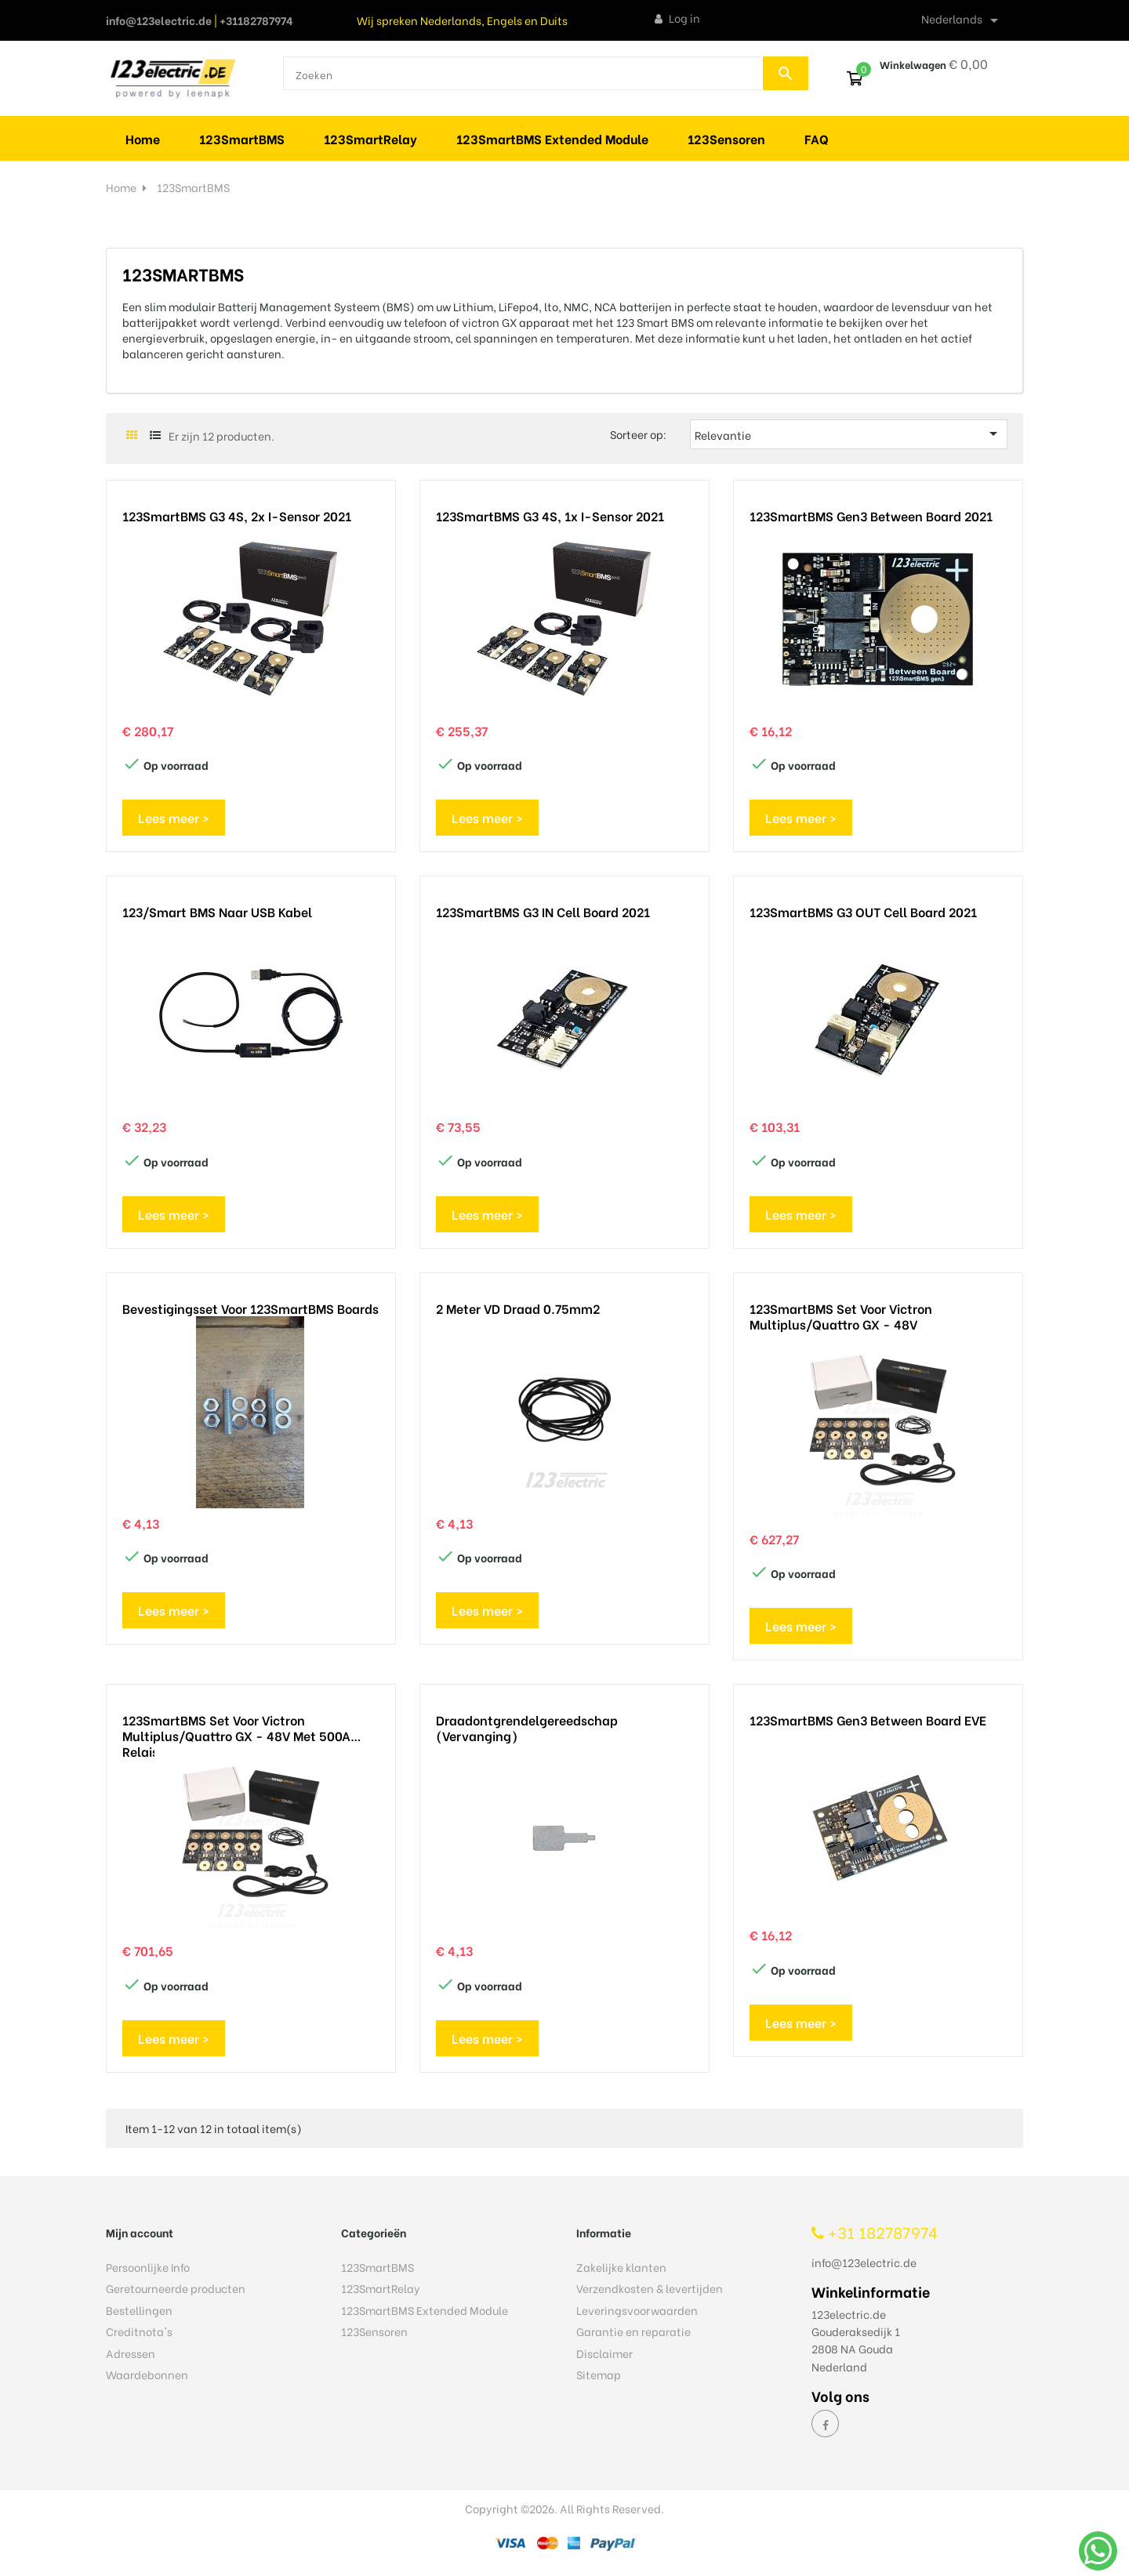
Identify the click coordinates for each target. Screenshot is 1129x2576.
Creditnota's (139, 2331)
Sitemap (598, 2374)
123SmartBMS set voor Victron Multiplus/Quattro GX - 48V (841, 1316)
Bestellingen (139, 2310)
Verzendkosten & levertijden (649, 2288)
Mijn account (139, 2232)
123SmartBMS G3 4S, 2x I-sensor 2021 (236, 516)
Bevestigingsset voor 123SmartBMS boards (250, 1308)
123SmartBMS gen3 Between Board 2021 (871, 516)
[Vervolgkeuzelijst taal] (962, 20)
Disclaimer (604, 2353)
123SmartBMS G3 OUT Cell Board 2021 (863, 912)
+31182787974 (256, 20)
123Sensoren (374, 2331)
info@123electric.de (159, 20)
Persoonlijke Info (148, 2267)
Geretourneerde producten (175, 2288)
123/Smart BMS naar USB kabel (217, 912)
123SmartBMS (377, 2267)
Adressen (130, 2353)
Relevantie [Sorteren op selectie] (849, 433)
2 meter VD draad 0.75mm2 (518, 1308)
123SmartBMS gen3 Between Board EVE (868, 1720)
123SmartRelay (380, 2288)
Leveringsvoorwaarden (637, 2310)
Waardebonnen (147, 2374)
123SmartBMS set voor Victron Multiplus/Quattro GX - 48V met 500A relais (236, 1727)
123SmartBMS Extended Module (424, 2310)
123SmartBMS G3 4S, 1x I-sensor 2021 (550, 516)
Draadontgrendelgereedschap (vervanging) (527, 1727)
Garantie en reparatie (633, 2331)
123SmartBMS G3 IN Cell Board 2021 (543, 912)
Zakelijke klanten (621, 2267)
